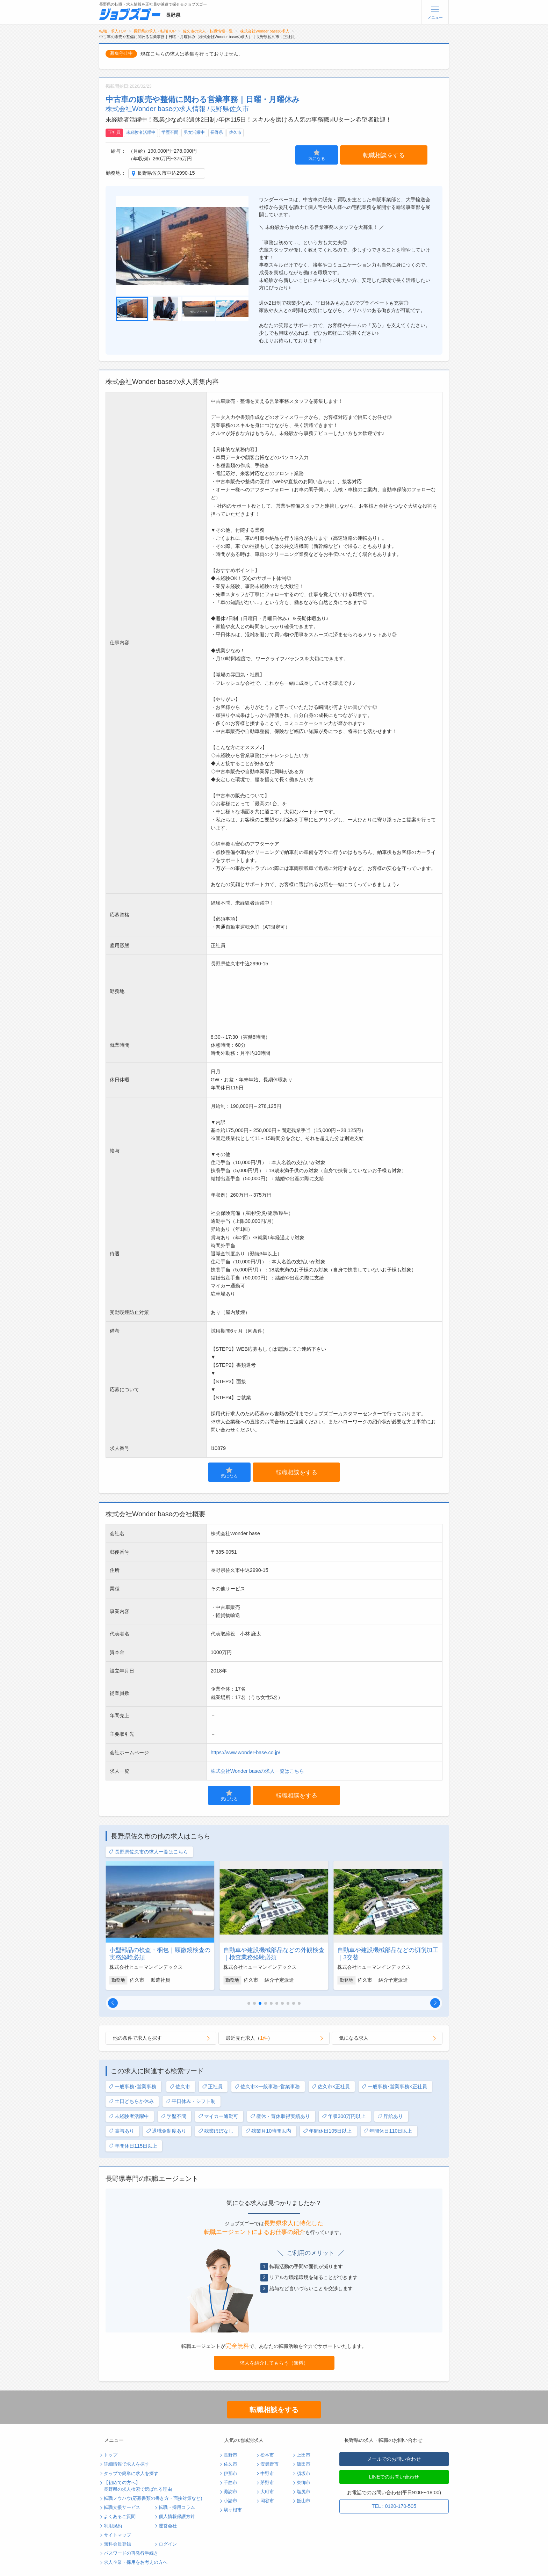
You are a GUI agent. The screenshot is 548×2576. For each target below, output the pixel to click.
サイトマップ (117, 2535)
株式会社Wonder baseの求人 (264, 31)
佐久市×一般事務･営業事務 (267, 2086)
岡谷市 (267, 2500)
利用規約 (113, 2526)
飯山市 (303, 2500)
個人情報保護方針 (177, 2516)
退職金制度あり (166, 2131)
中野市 (267, 2473)
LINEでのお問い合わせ (394, 2477)
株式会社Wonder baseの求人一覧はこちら (257, 1771)
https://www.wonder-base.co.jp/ (245, 1752)
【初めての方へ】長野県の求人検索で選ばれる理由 (138, 2486)
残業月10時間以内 (268, 2131)
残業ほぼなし (215, 2131)
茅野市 (267, 2482)
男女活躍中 (194, 132)
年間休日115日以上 (133, 2146)
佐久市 (235, 132)
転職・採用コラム (177, 2507)
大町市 (267, 2491)
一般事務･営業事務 (132, 2086)
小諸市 (230, 2500)
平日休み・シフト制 (191, 2101)
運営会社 (168, 2526)
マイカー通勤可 (218, 2116)
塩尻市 (303, 2491)
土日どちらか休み (131, 2101)
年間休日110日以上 (387, 2131)
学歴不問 (169, 132)
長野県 (216, 132)
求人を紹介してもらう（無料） (274, 2363)
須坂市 (303, 2473)
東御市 (303, 2482)
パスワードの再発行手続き (131, 2553)
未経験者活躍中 (141, 132)
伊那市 (230, 2473)
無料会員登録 (117, 2544)
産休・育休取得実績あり (280, 2116)
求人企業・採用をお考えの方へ (135, 2562)
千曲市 (230, 2482)
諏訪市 (230, 2491)
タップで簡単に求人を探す (131, 2473)
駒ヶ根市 (233, 2510)
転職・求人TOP (112, 31)
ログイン (168, 2544)
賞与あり (121, 2131)
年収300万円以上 (344, 2116)
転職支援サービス (122, 2507)
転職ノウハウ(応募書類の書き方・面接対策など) (153, 2498)
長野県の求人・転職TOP (155, 31)
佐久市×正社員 (330, 2086)
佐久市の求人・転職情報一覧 (208, 31)
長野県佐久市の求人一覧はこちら (148, 1852)
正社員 (114, 132)
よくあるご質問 (120, 2516)
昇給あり (390, 2116)
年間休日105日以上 (327, 2131)
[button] (113, 2003)
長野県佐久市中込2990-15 (166, 173)
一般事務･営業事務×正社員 (394, 2086)
